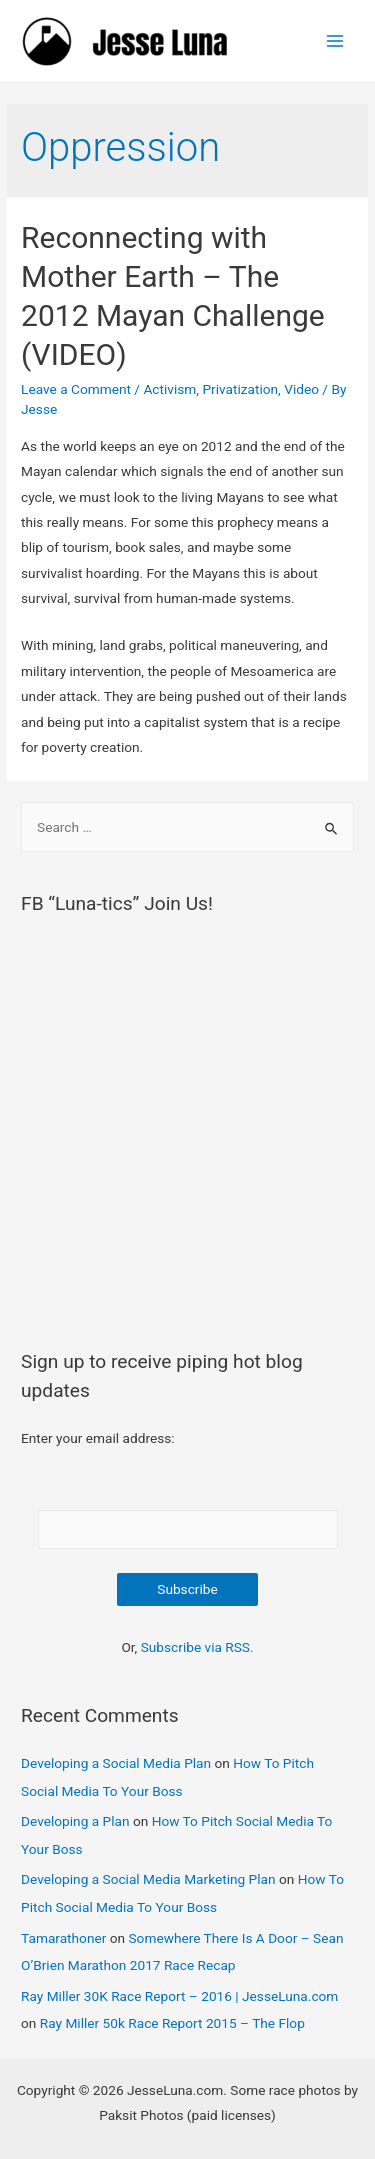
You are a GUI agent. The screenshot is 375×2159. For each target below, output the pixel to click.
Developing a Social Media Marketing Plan (148, 1879)
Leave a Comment (76, 389)
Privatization (240, 389)
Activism (169, 389)
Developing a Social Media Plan (116, 1763)
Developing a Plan (75, 1821)
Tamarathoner (63, 1938)
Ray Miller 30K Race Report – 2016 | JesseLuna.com (179, 1996)
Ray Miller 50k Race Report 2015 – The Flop (172, 2023)
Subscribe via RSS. (197, 1647)
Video (301, 389)
